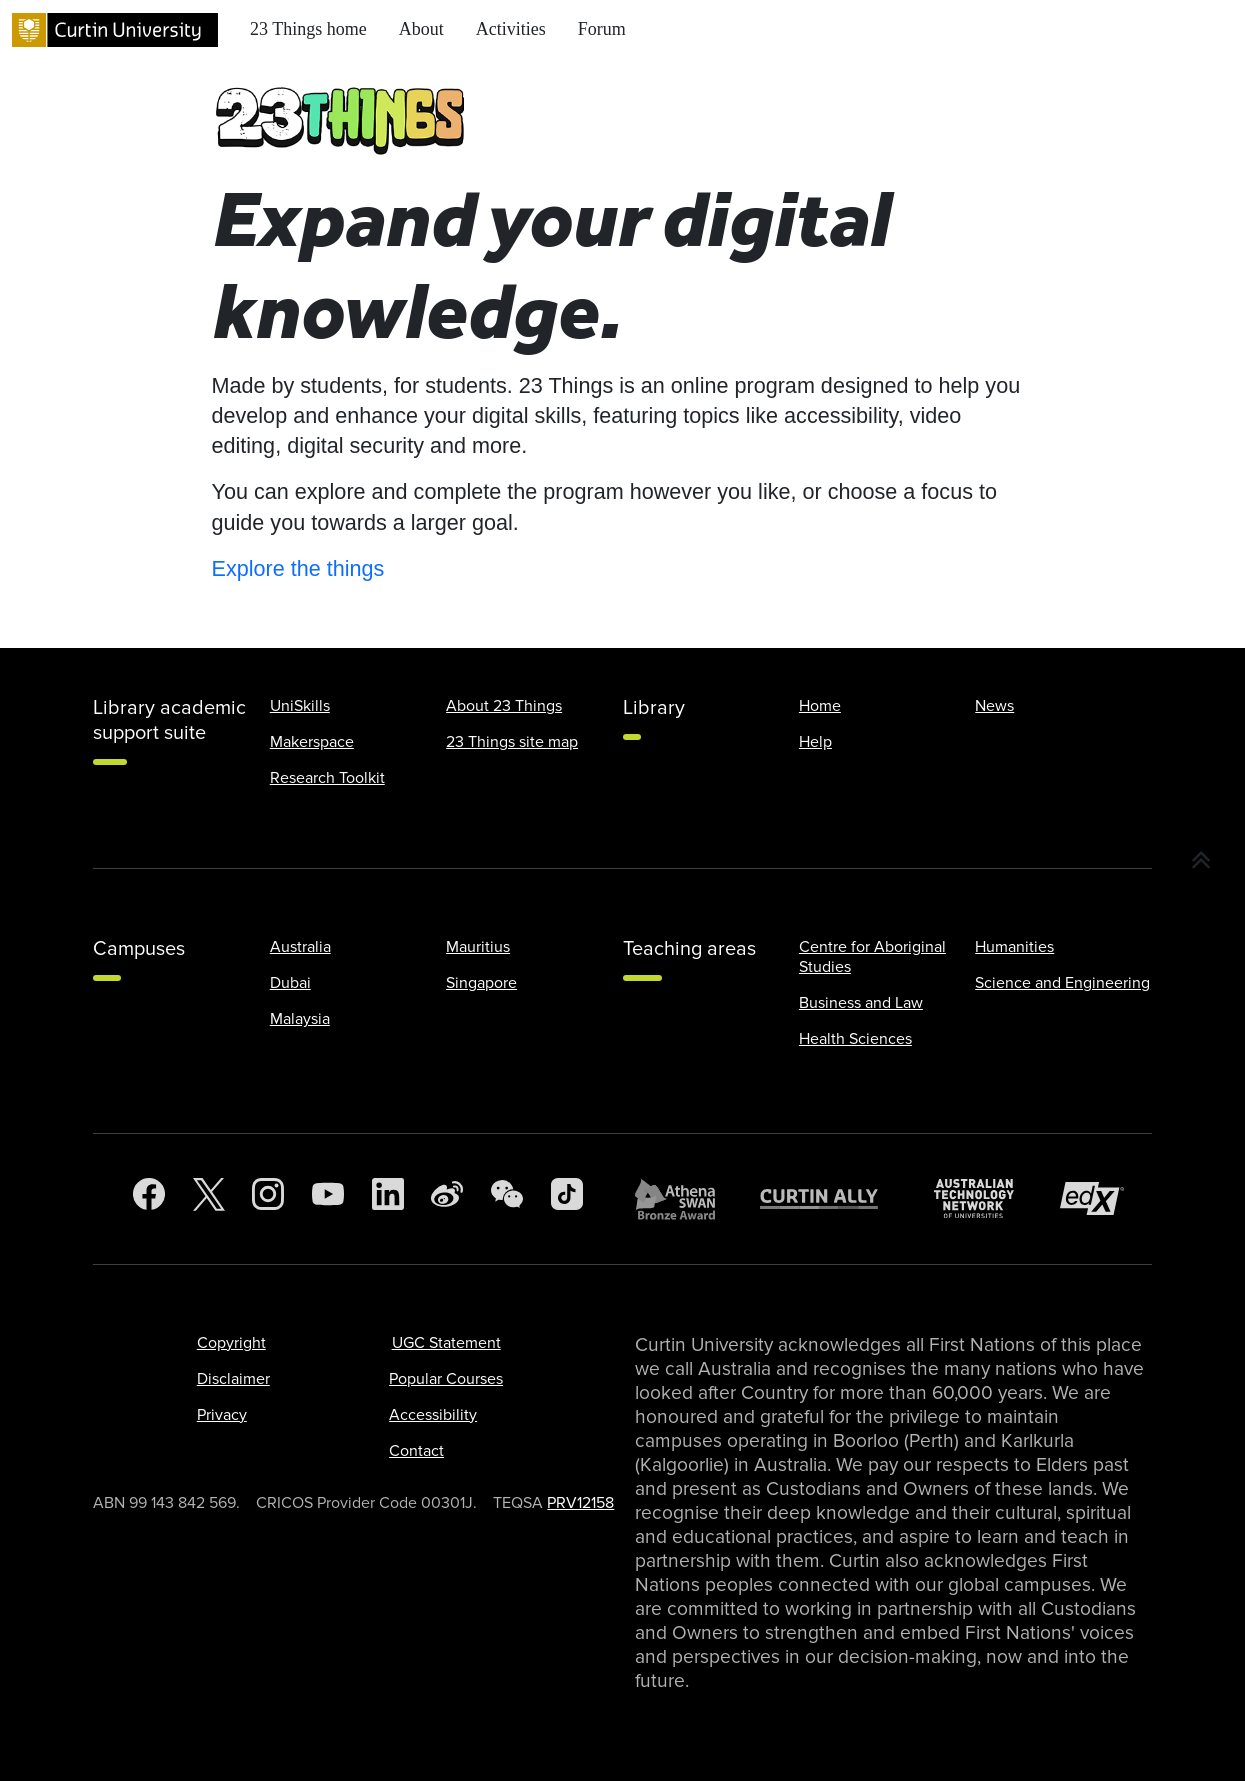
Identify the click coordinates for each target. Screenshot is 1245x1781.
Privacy (222, 1415)
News (994, 706)
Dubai (290, 983)
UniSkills (300, 706)
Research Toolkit (327, 778)
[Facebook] (149, 1199)
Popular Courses (446, 1379)
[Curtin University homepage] (115, 30)
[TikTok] (567, 1199)
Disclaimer (233, 1379)
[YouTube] (328, 1199)
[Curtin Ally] (834, 1198)
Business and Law (861, 1003)
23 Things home (308, 29)
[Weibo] (447, 1199)
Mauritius (478, 947)
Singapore (481, 983)
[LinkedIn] (388, 1199)
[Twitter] (209, 1199)
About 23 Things (504, 706)
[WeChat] (507, 1199)
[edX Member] (1100, 1198)
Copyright (231, 1343)
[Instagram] (268, 1199)
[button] (1201, 861)
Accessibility (433, 1415)
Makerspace (312, 742)
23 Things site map (512, 742)
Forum (602, 29)
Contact (416, 1451)
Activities (511, 29)
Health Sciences (855, 1039)
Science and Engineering (1062, 983)
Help (815, 742)
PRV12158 (580, 1503)
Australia (300, 947)
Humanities (1014, 947)
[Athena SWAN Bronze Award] (685, 1199)
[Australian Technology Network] (984, 1198)
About (421, 29)
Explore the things (298, 568)
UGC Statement (446, 1343)
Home (820, 706)
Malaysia (300, 1019)
